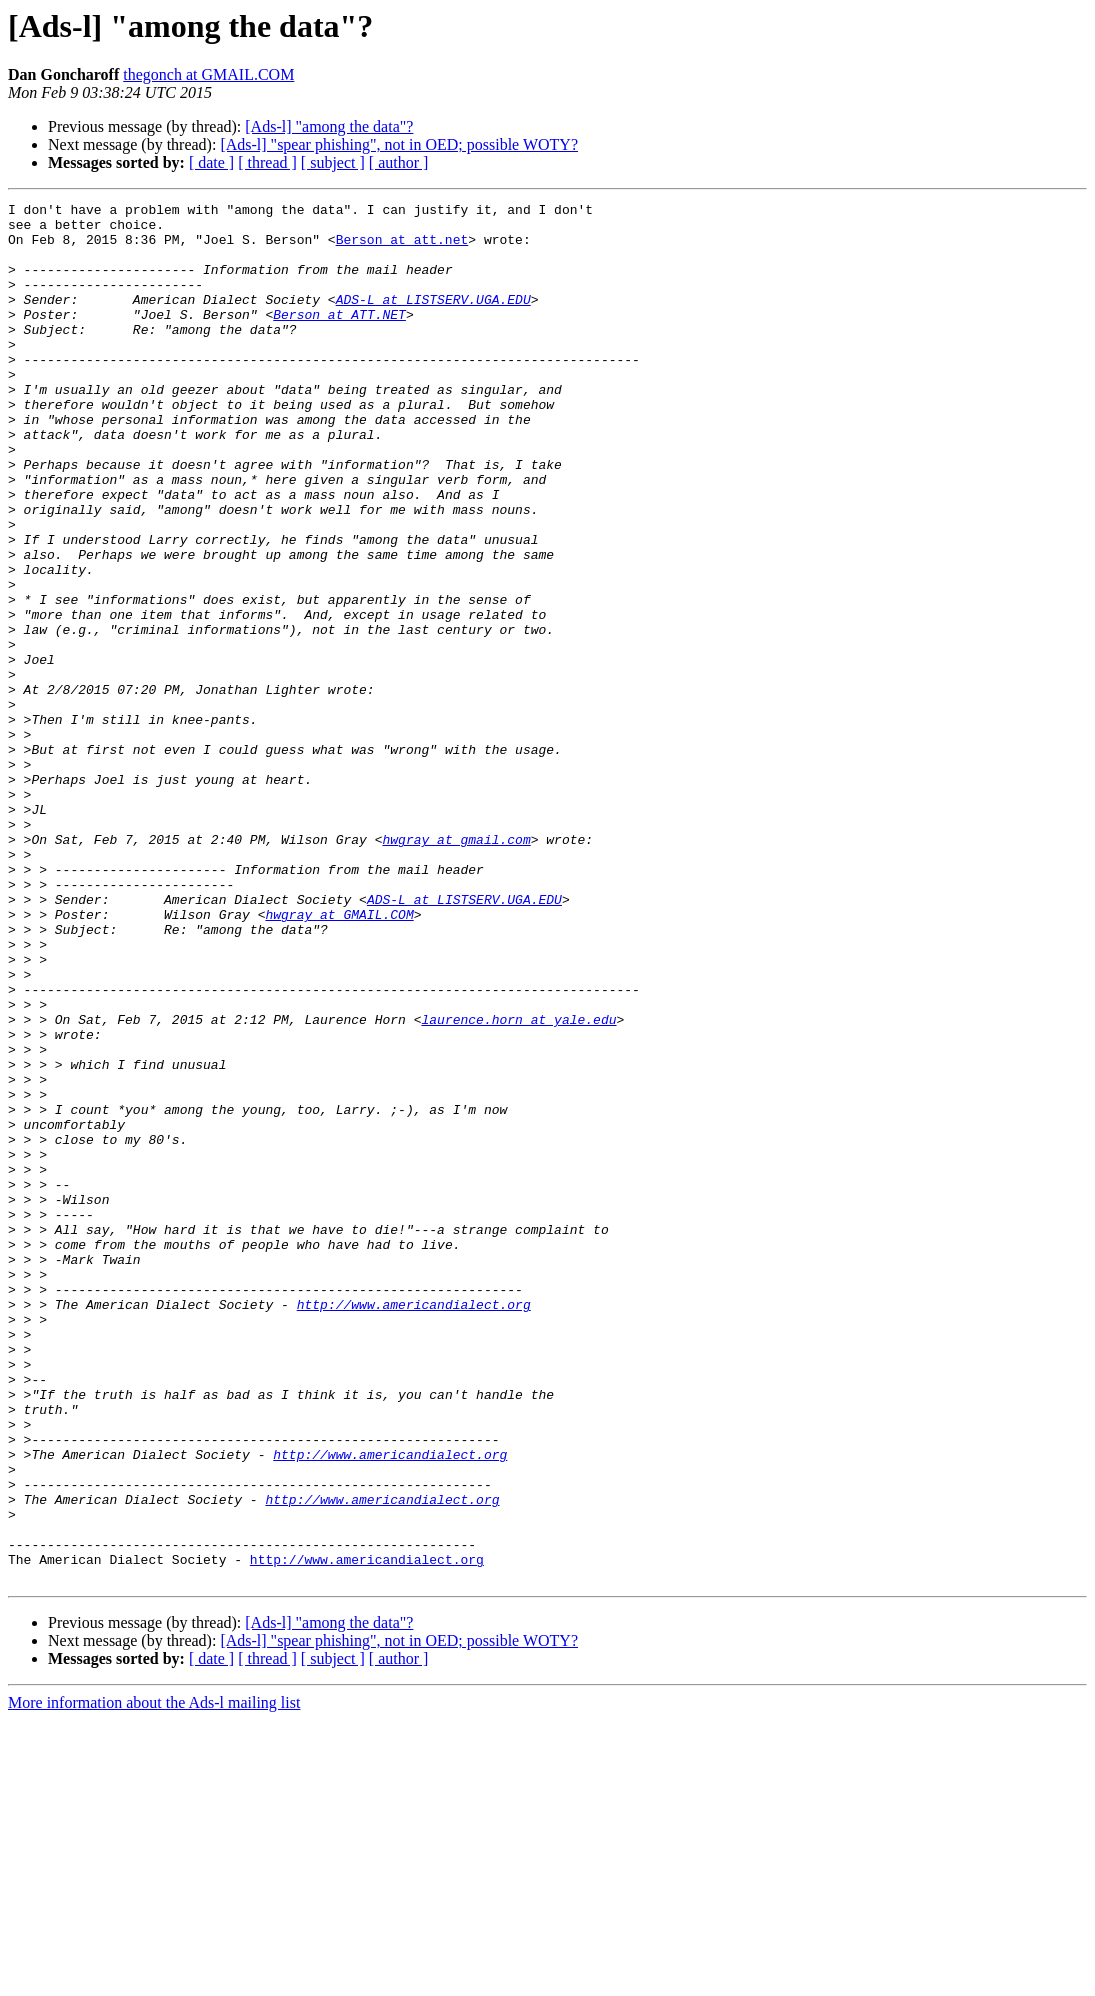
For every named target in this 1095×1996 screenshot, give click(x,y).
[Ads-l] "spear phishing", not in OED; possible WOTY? (399, 144)
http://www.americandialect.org (414, 1526)
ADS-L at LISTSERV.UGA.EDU (433, 320)
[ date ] (211, 162)
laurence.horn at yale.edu (518, 1184)
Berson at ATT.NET (339, 338)
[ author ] (399, 162)
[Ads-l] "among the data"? (329, 126)
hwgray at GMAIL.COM (339, 1058)
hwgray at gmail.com (456, 968)
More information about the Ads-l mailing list (154, 1978)
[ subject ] (333, 162)
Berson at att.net (402, 248)
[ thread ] (267, 162)
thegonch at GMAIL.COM (208, 74)
